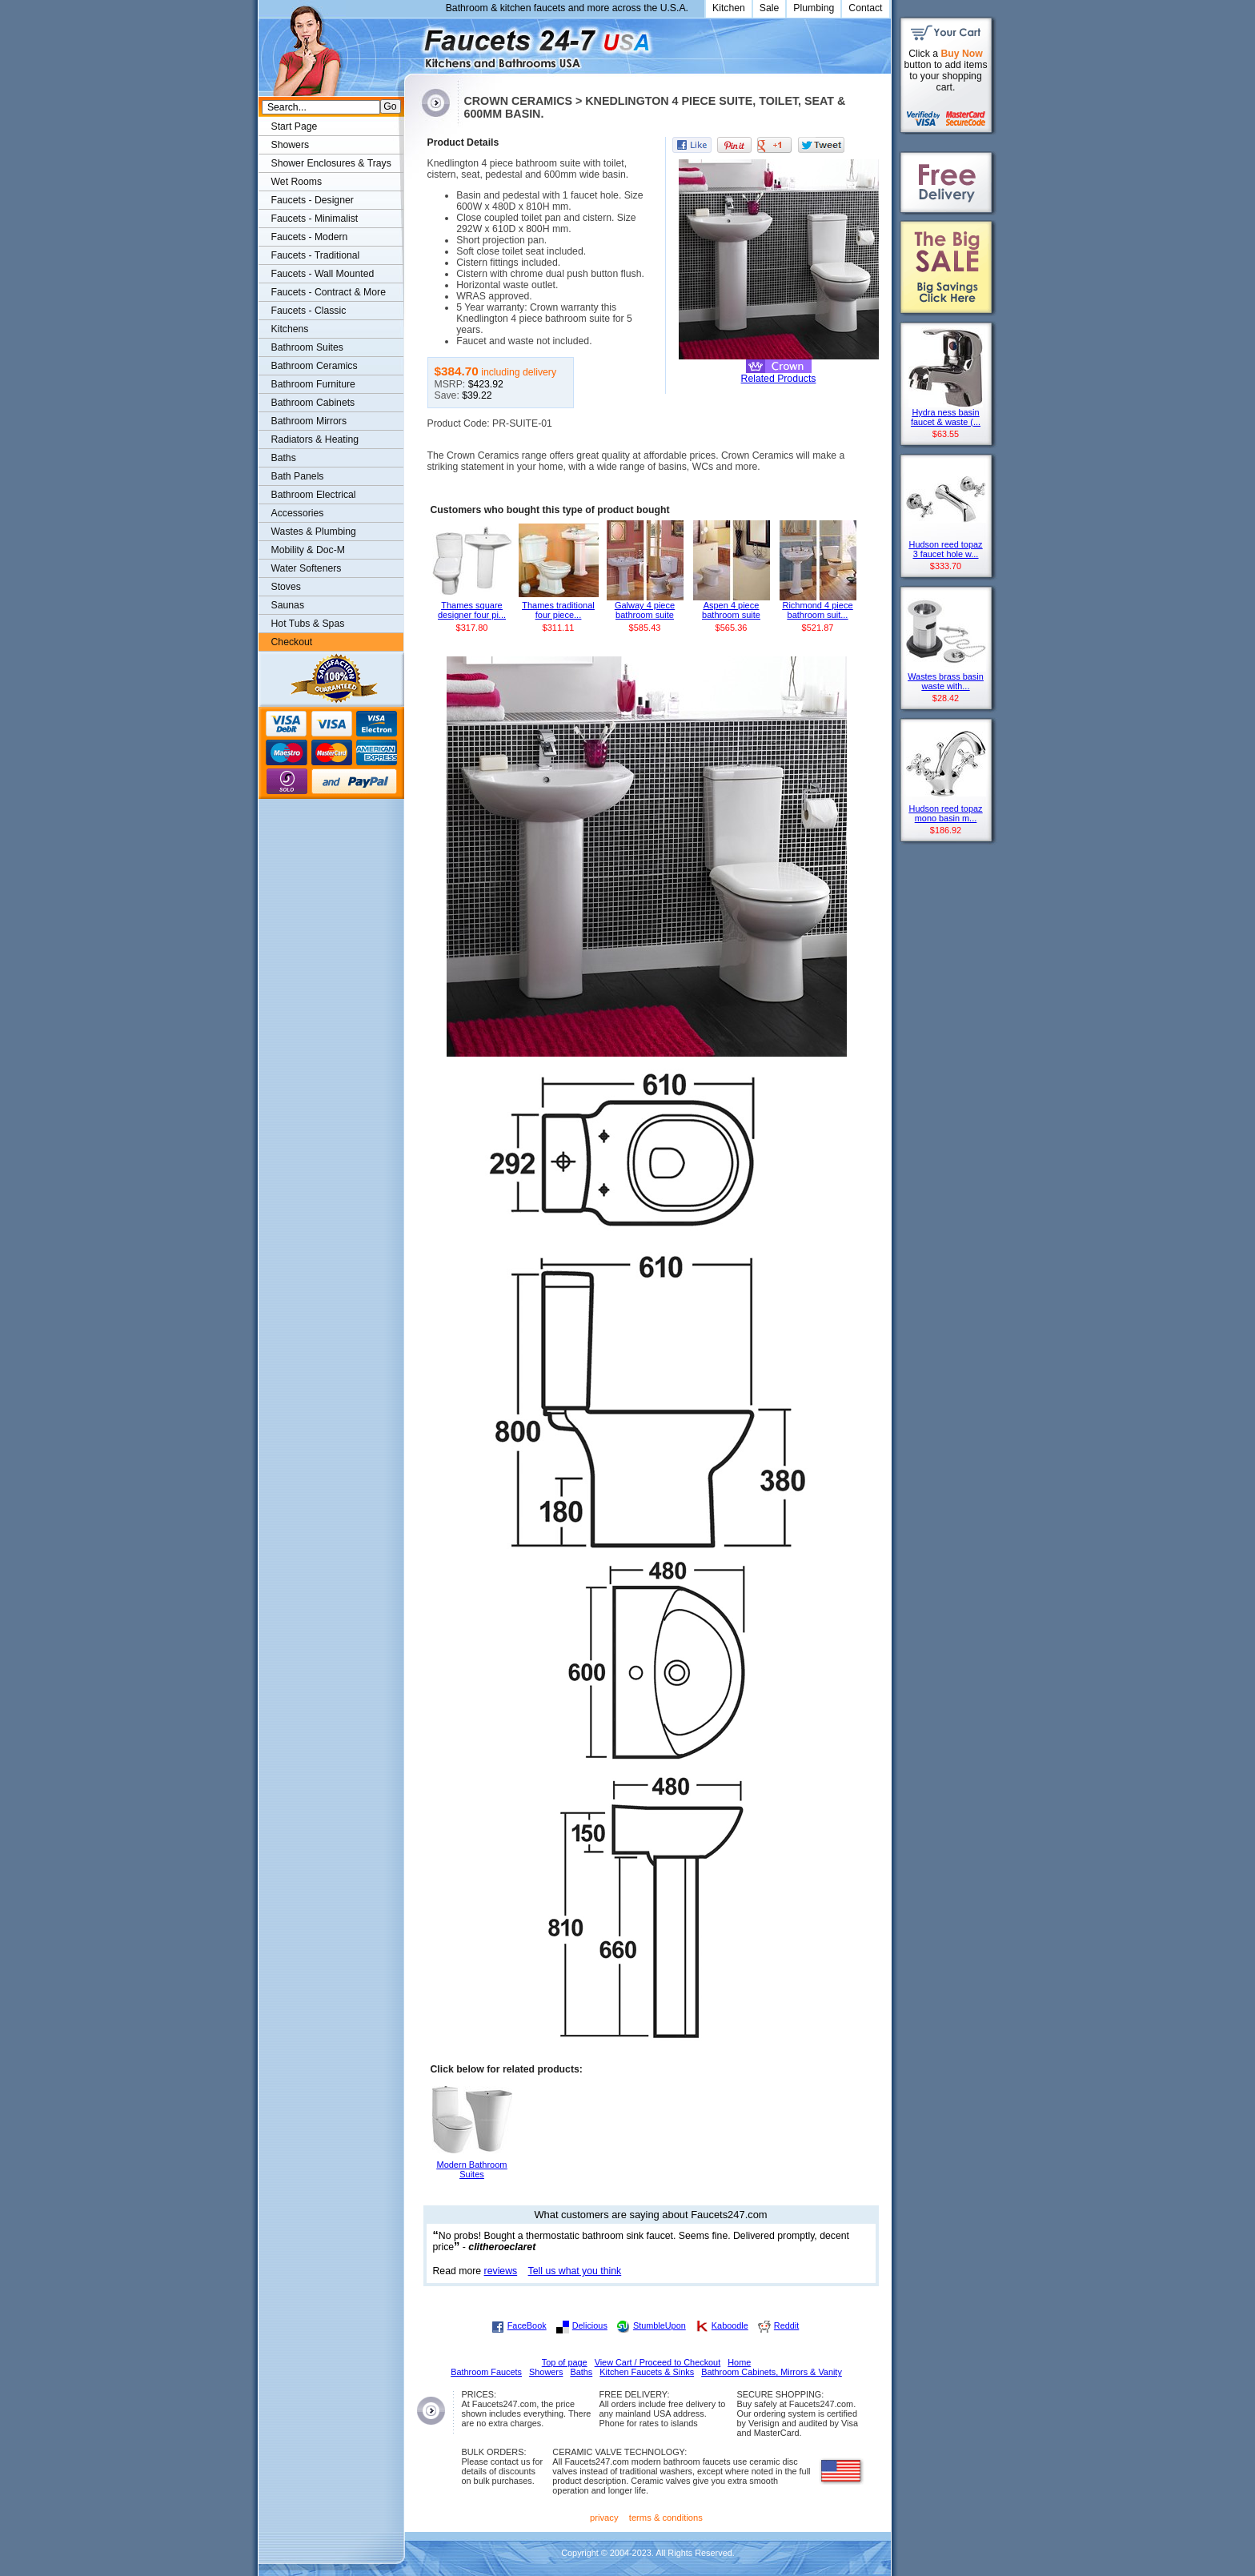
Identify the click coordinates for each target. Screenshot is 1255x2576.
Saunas (288, 605)
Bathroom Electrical (313, 494)
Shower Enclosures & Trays (331, 163)
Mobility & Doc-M (308, 550)
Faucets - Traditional (315, 255)
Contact (865, 8)
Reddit (786, 2325)
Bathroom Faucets (486, 2372)
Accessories (297, 513)
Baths (283, 457)
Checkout (292, 642)
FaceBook (527, 2325)
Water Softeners (306, 568)
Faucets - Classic (309, 310)
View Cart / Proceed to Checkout (658, 2362)
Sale (770, 8)
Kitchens (290, 329)
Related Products (778, 378)
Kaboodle (730, 2325)
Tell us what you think (575, 2271)
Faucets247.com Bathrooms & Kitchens (412, 43)
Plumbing (813, 8)
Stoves (286, 586)
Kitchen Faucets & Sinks (646, 2372)
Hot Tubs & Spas (308, 623)
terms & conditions (666, 2517)
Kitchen (728, 8)
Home (739, 2362)
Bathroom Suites (307, 347)
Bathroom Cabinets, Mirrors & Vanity (771, 2372)
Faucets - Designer (312, 200)
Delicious (589, 2325)
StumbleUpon (659, 2325)
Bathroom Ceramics (314, 365)
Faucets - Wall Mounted (323, 273)
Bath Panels (297, 476)
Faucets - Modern (309, 237)
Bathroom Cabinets (313, 402)
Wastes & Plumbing (313, 531)
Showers (290, 144)
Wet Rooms (297, 181)
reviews (501, 2271)
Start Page (294, 126)
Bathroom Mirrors (309, 421)
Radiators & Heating (315, 439)
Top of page (564, 2362)
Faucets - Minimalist (315, 218)
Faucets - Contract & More (328, 292)
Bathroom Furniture (313, 384)
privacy (604, 2517)
